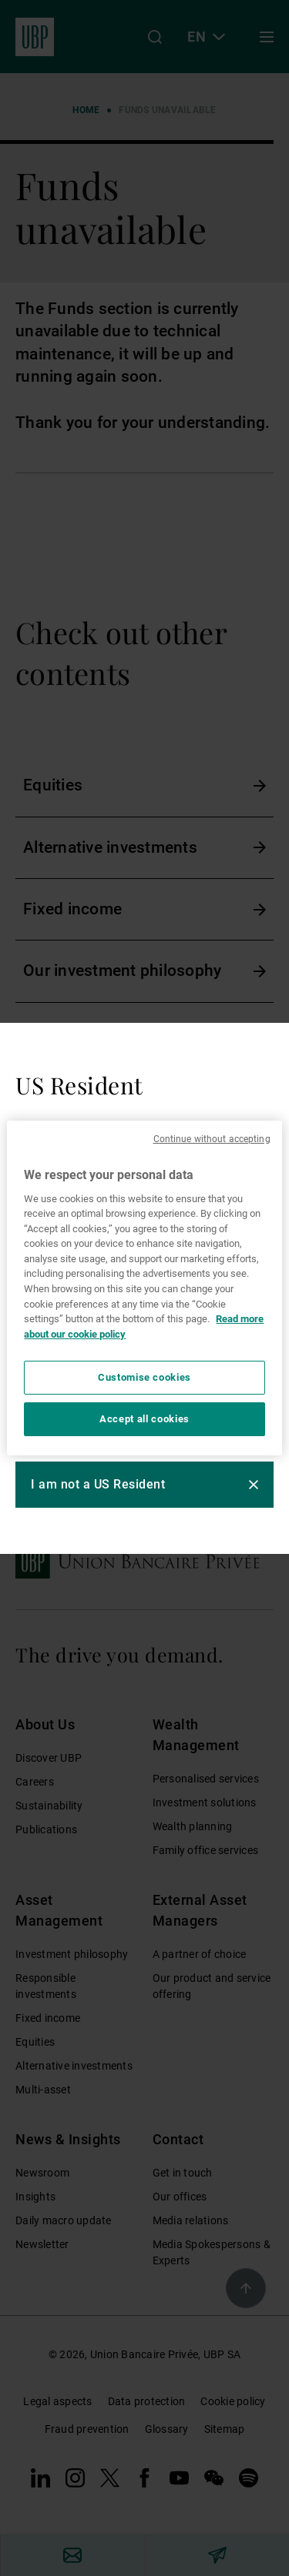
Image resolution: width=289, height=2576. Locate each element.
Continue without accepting (212, 1139)
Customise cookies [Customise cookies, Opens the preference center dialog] (144, 1377)
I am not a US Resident (98, 1484)
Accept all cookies (144, 1419)
